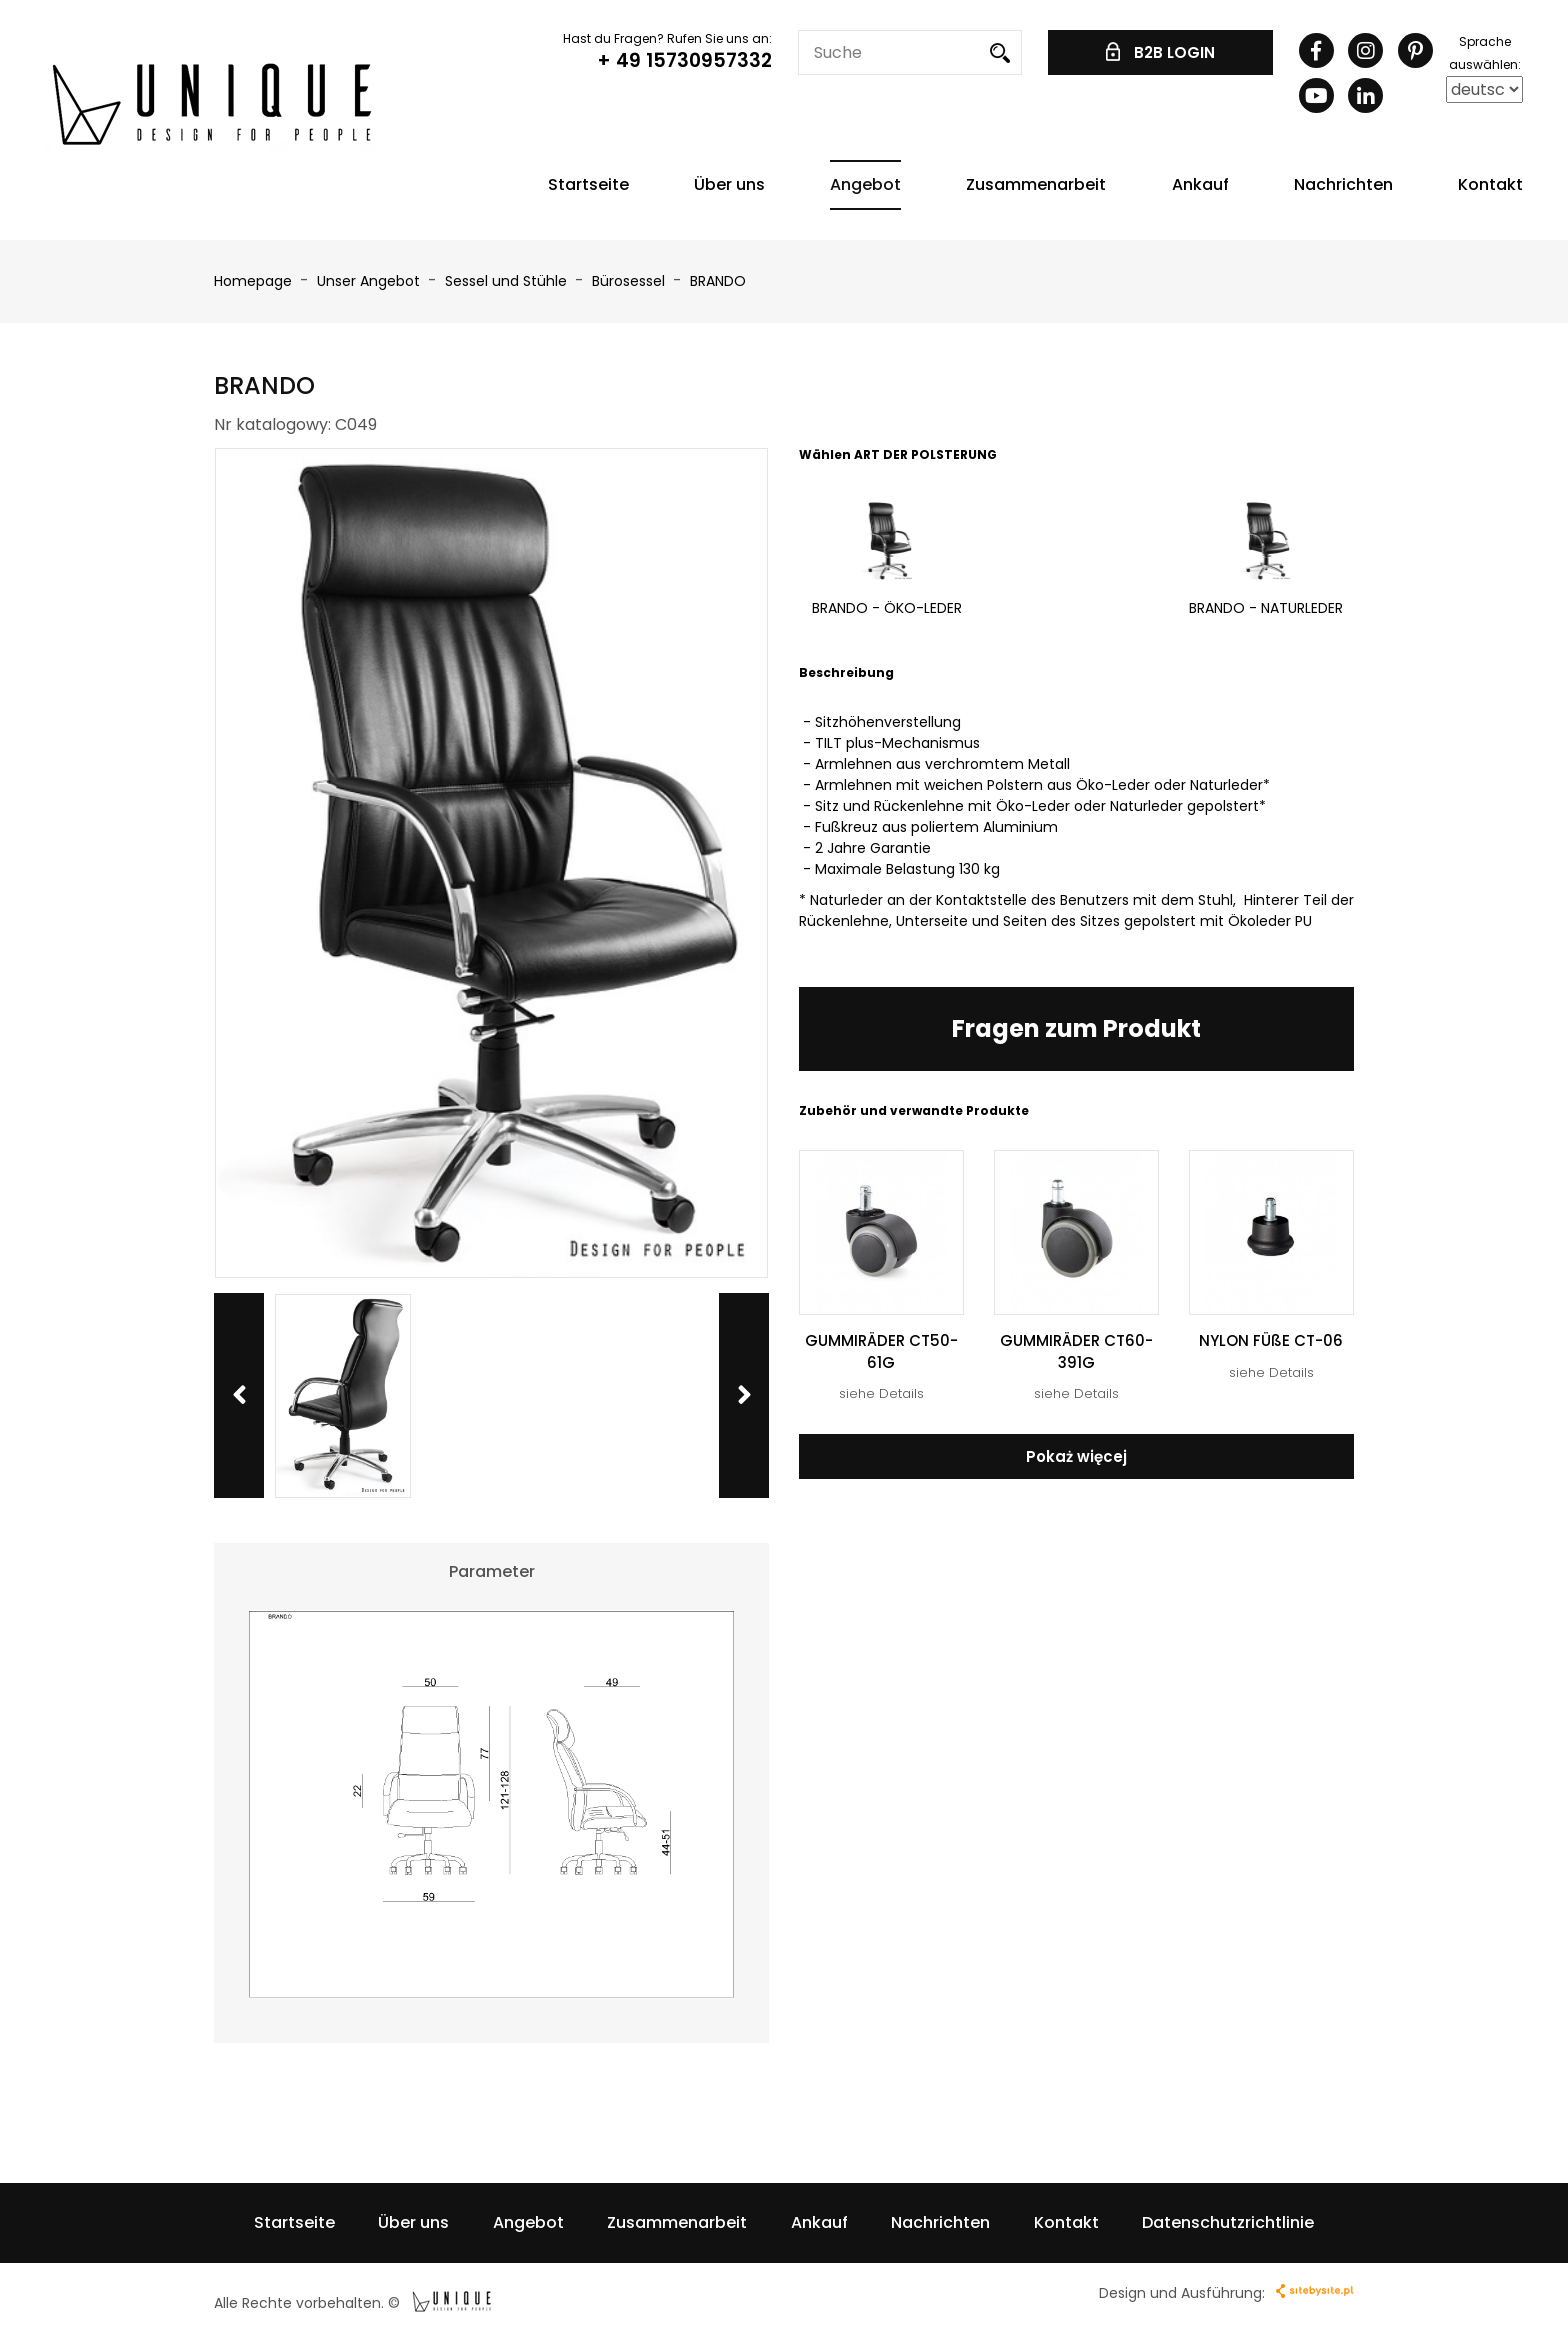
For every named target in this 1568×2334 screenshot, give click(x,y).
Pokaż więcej (1076, 1456)
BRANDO (718, 281)
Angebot (865, 184)
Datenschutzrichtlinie (1228, 2222)
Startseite (588, 184)
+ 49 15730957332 (684, 60)
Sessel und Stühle (508, 281)
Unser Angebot (370, 281)
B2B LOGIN (1160, 52)
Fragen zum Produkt (1076, 1028)
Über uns (729, 184)
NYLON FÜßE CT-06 (1271, 1340)
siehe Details (881, 1393)
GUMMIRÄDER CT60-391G (1076, 1351)
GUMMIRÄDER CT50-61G (881, 1351)
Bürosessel (630, 281)
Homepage (253, 281)
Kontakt (1490, 184)
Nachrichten (1343, 184)
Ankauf (1200, 184)
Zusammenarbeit (1036, 184)
